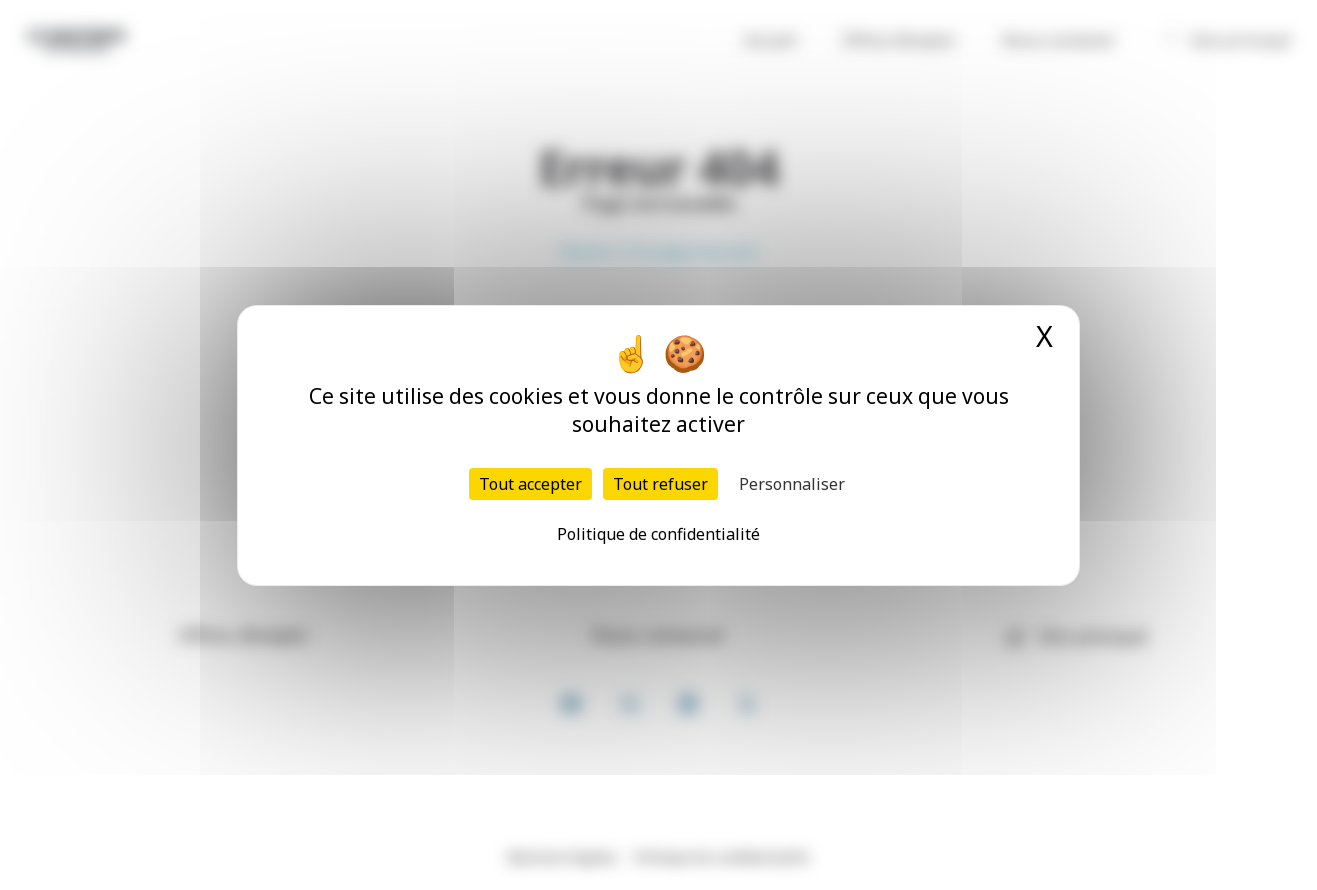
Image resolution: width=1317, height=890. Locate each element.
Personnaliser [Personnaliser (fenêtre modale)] (792, 484)
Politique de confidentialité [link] (658, 534)
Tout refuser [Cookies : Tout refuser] (660, 484)
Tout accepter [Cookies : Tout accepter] (530, 484)
